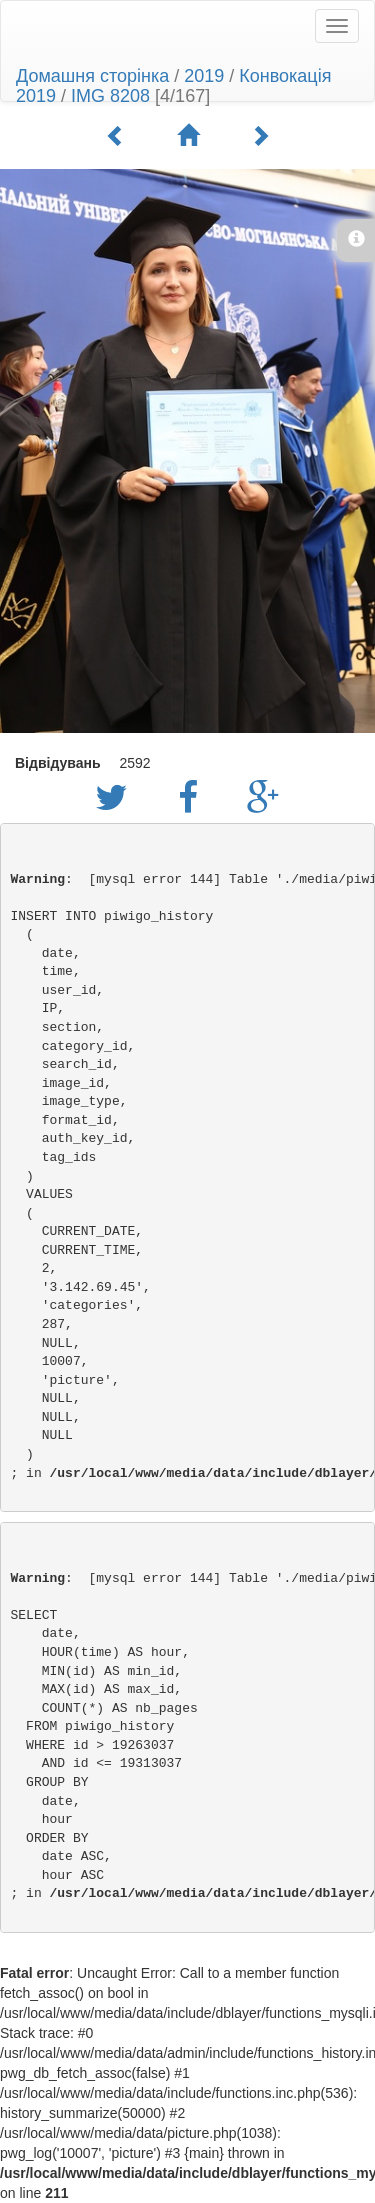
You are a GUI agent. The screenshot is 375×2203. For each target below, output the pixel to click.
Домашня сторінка (92, 76)
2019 (204, 76)
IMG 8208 (110, 96)
